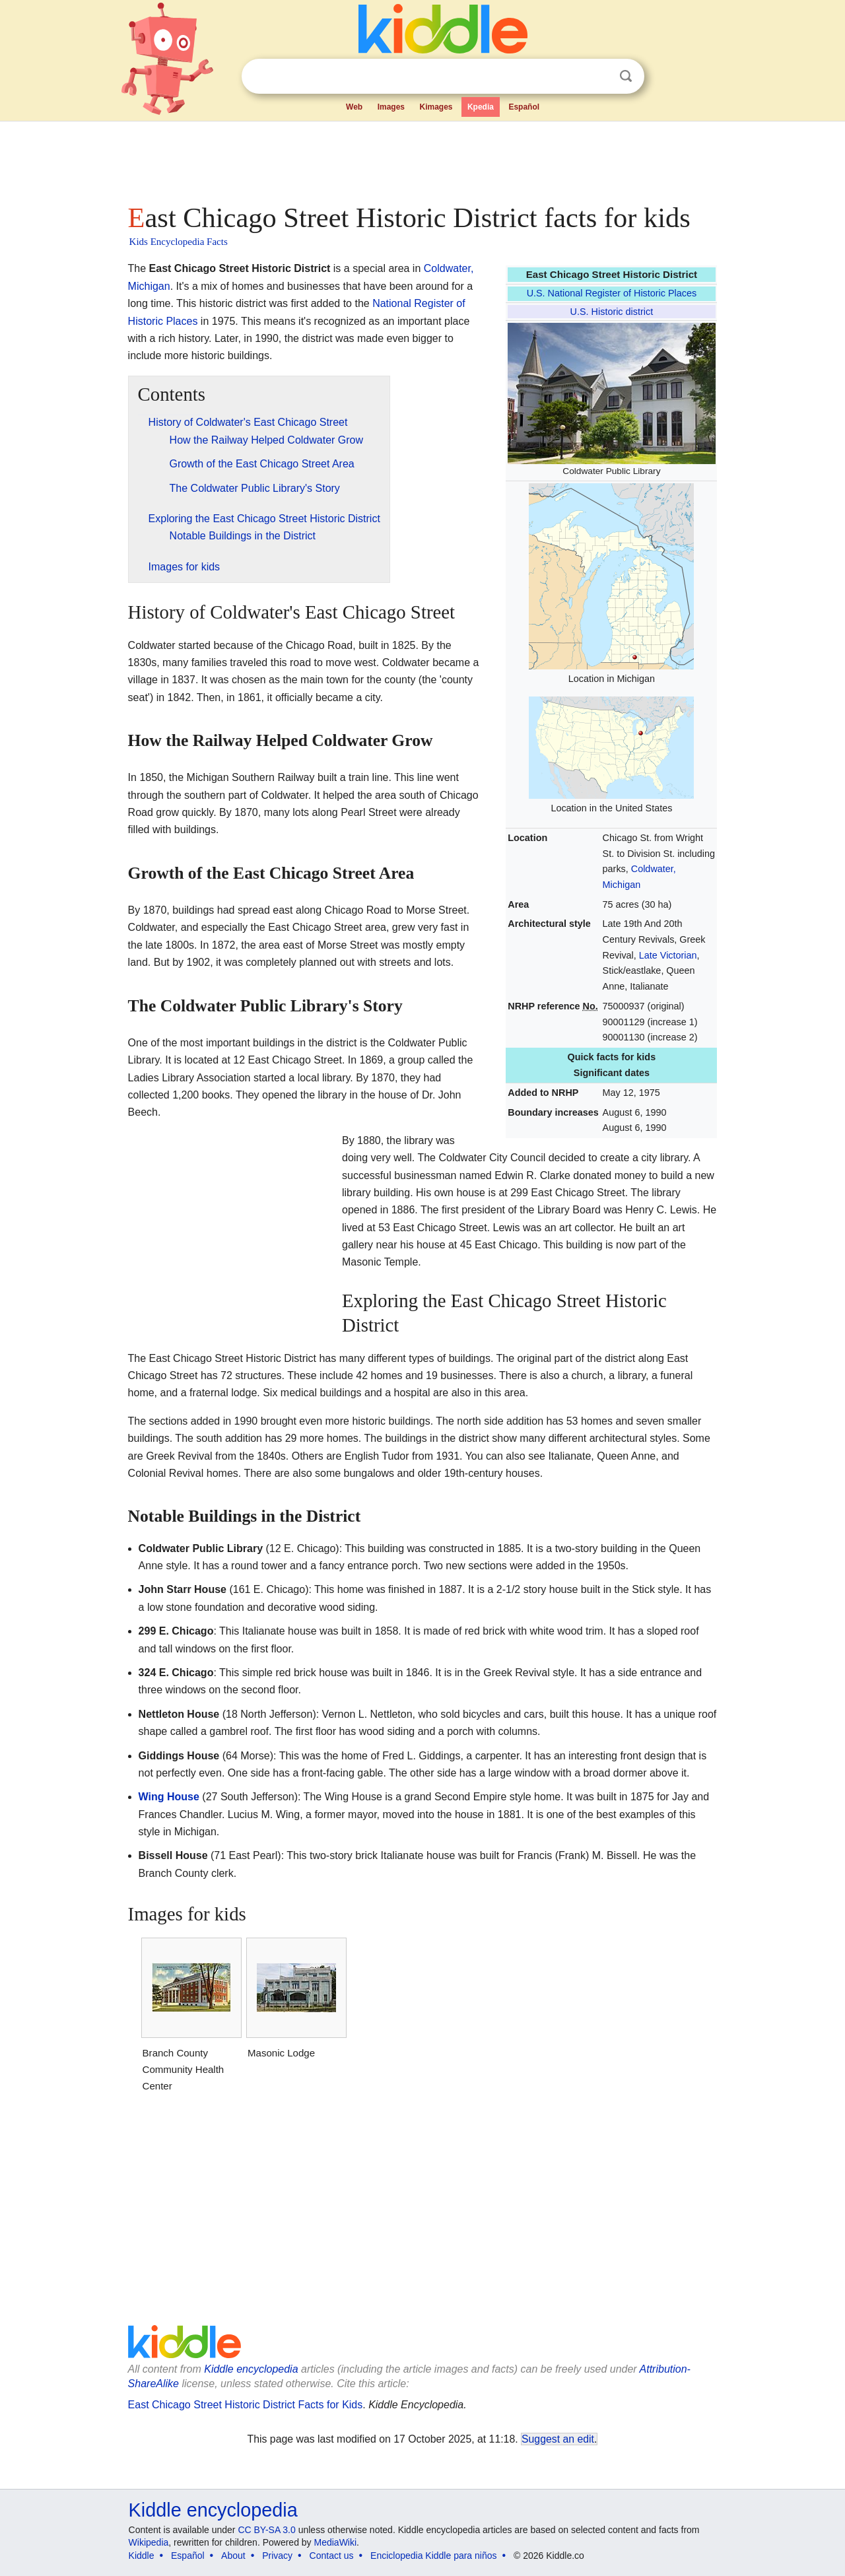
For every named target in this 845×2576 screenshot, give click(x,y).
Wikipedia (149, 2542)
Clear (599, 76)
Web (354, 107)
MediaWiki (335, 2542)
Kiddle (141, 2555)
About (233, 2555)
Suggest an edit (558, 2439)
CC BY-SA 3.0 (266, 2530)
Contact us (332, 2555)
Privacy (277, 2555)
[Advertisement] (422, 158)
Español (523, 107)
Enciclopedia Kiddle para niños (433, 2555)
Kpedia (480, 107)
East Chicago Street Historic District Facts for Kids (245, 2404)
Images (391, 107)
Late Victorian (668, 955)
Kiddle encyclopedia (251, 2369)
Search (626, 76)
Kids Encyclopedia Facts (178, 241)
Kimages (435, 107)
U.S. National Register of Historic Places (612, 293)
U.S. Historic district (612, 311)
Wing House (169, 1796)
